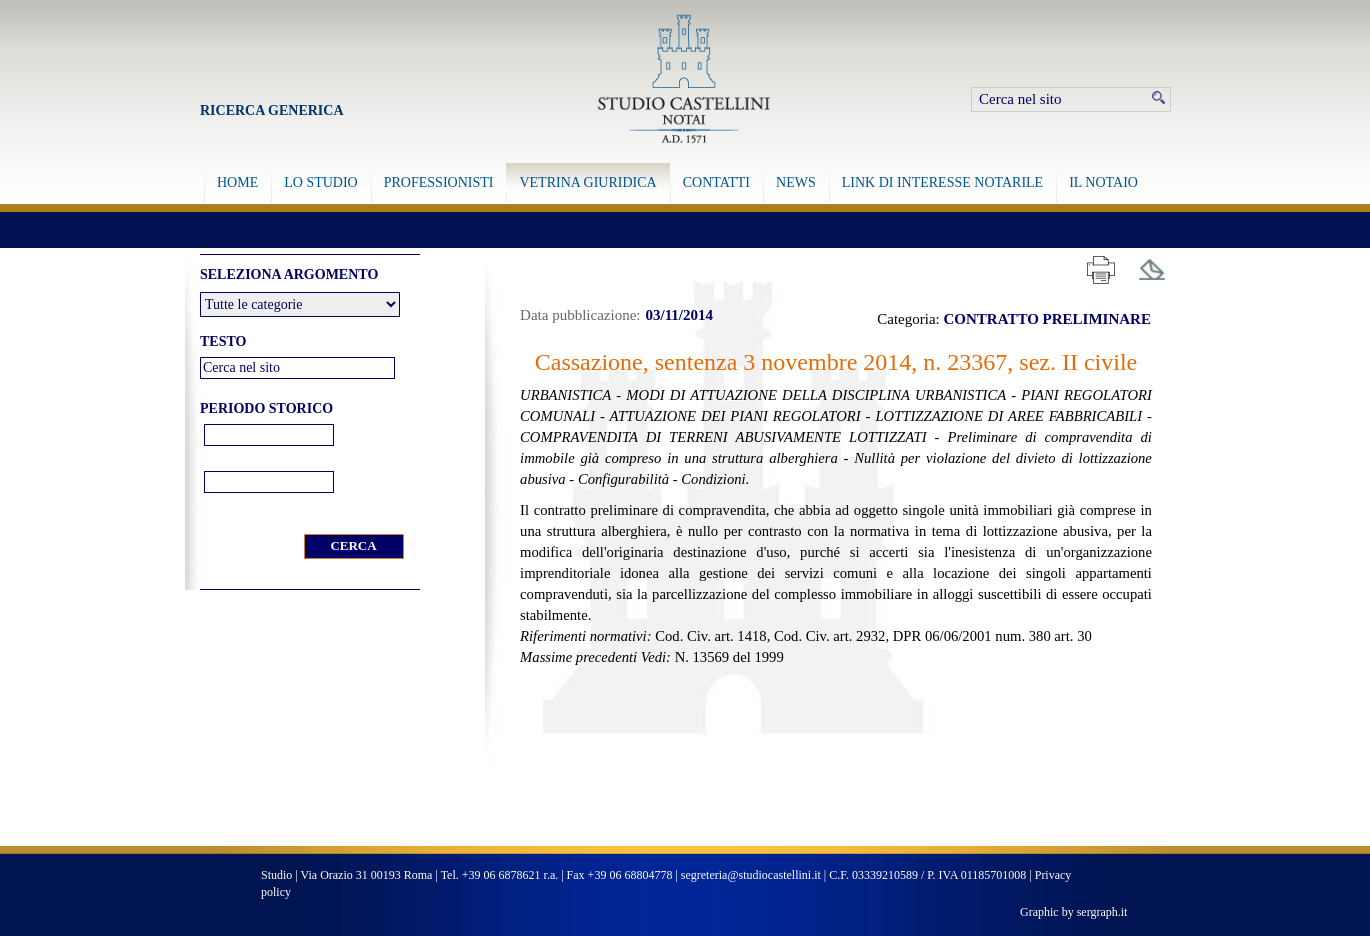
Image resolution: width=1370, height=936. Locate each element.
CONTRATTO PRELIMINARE (1047, 319)
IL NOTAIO (1103, 182)
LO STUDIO (321, 182)
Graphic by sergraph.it (1073, 912)
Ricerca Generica (272, 110)
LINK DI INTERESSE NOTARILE (942, 182)
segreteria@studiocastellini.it (751, 875)
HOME (237, 182)
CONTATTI (716, 182)
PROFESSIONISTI (439, 182)
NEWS (796, 182)
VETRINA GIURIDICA (587, 182)
